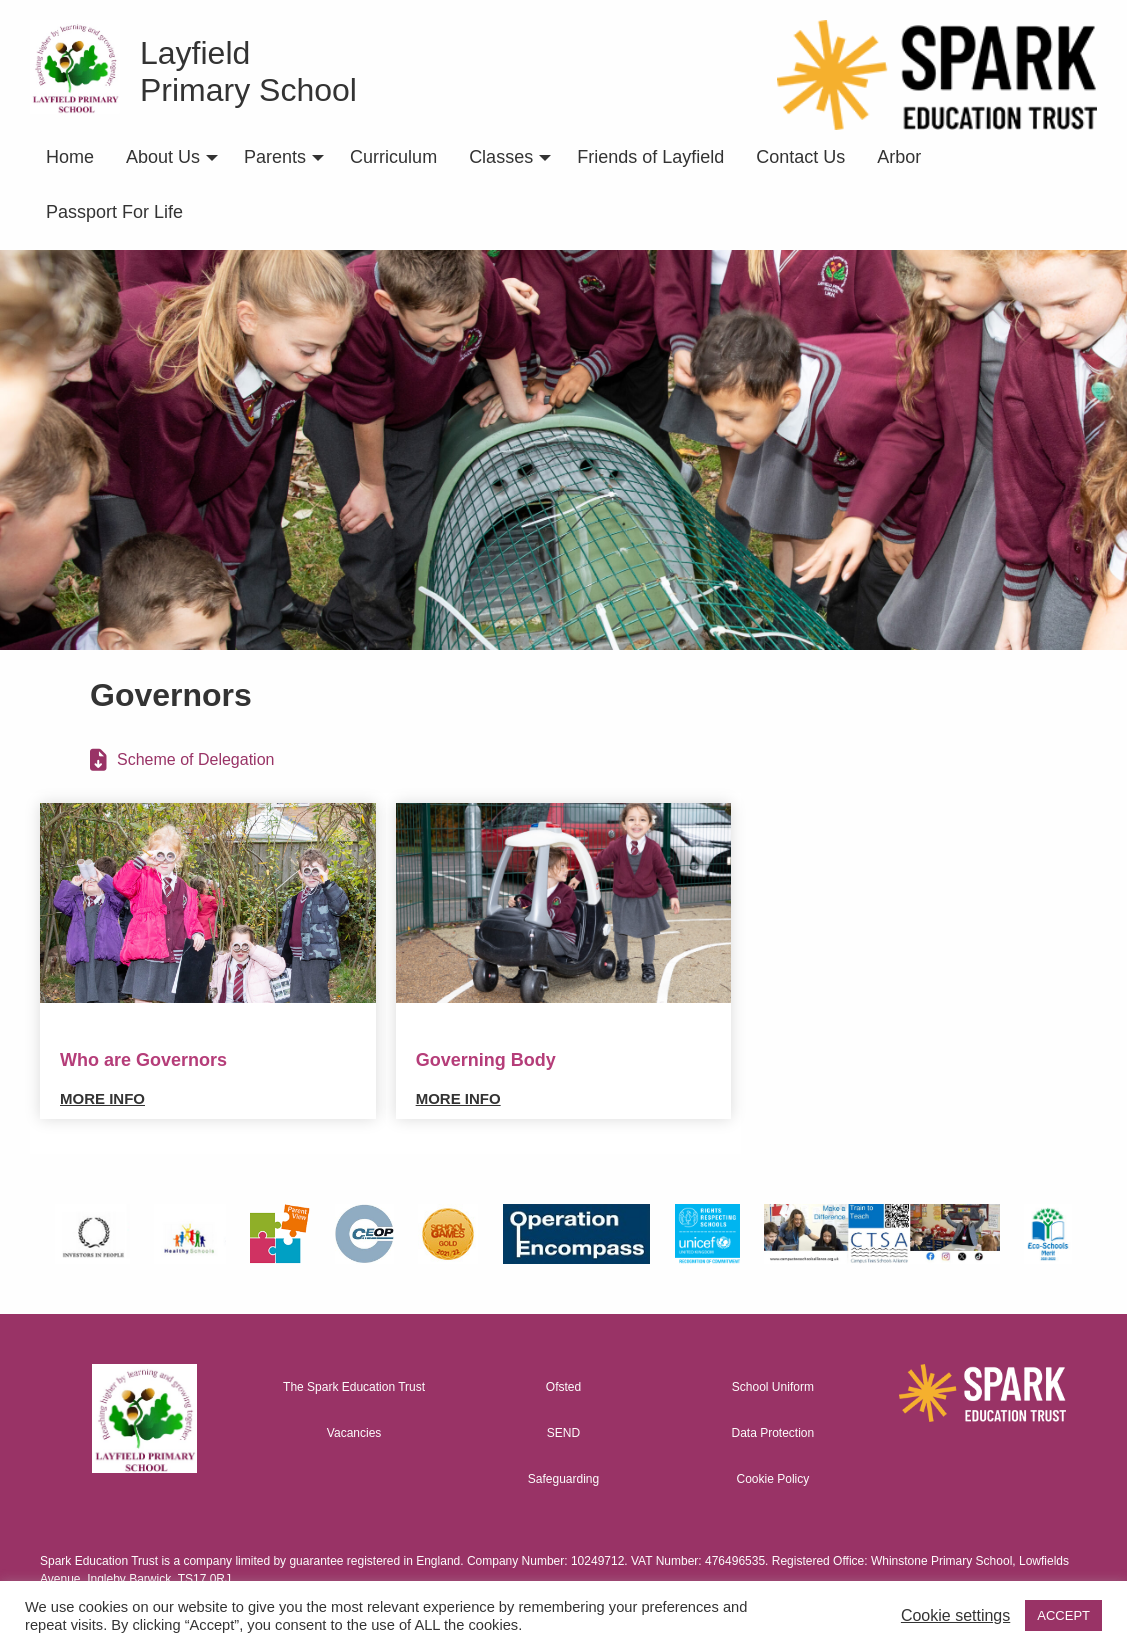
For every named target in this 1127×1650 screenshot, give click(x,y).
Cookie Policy (773, 1479)
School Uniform (773, 1387)
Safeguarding (563, 1479)
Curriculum (393, 157)
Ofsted (563, 1387)
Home (70, 157)
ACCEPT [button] (1063, 1615)
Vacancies (354, 1433)
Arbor (899, 157)
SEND (563, 1433)
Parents (275, 157)
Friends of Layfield (650, 157)
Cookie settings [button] (955, 1615)
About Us (163, 157)
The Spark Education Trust (354, 1387)
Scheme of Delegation (195, 759)
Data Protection (773, 1433)
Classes (501, 157)
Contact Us (800, 157)
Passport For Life (114, 212)
